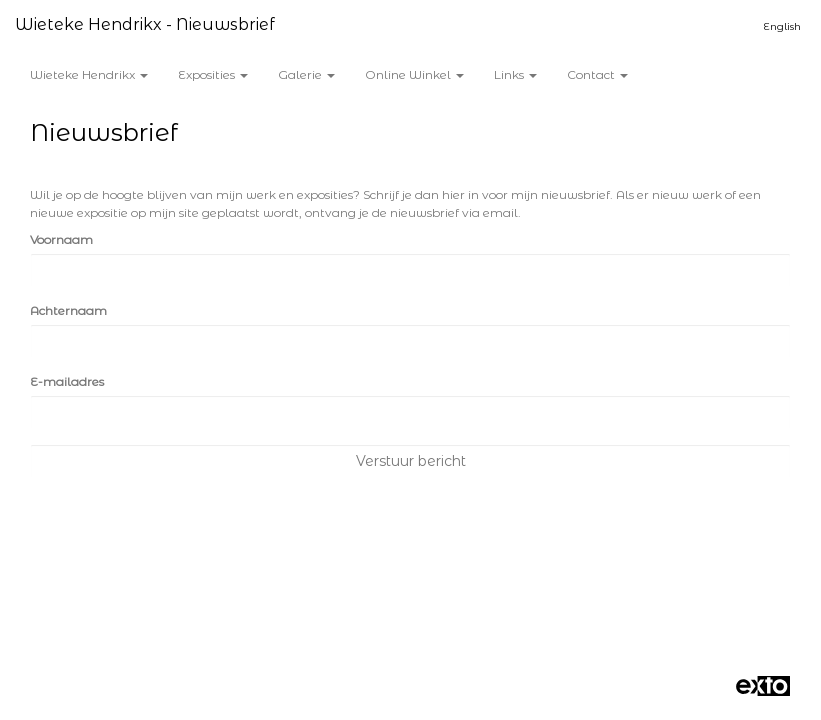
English (782, 26)
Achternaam (68, 310)
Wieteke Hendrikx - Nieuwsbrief (145, 24)
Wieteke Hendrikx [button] (89, 74)
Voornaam (61, 239)
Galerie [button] (306, 74)
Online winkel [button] (414, 74)
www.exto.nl (211, 611)
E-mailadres (67, 381)
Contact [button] (597, 74)
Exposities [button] (213, 74)
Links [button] (515, 74)
